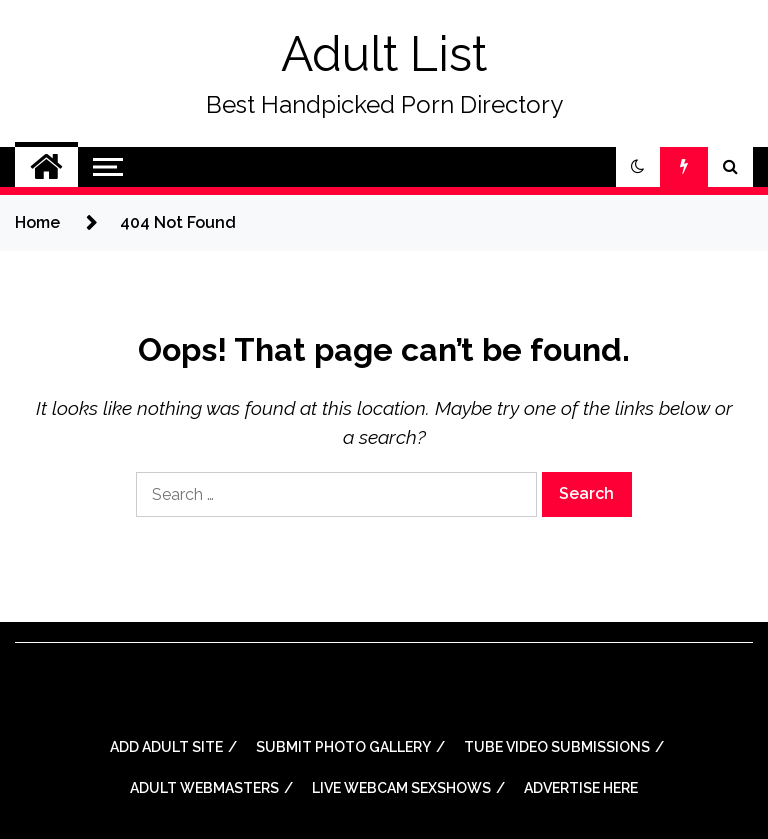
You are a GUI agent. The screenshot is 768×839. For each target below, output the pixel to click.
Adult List (384, 54)
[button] (638, 167)
